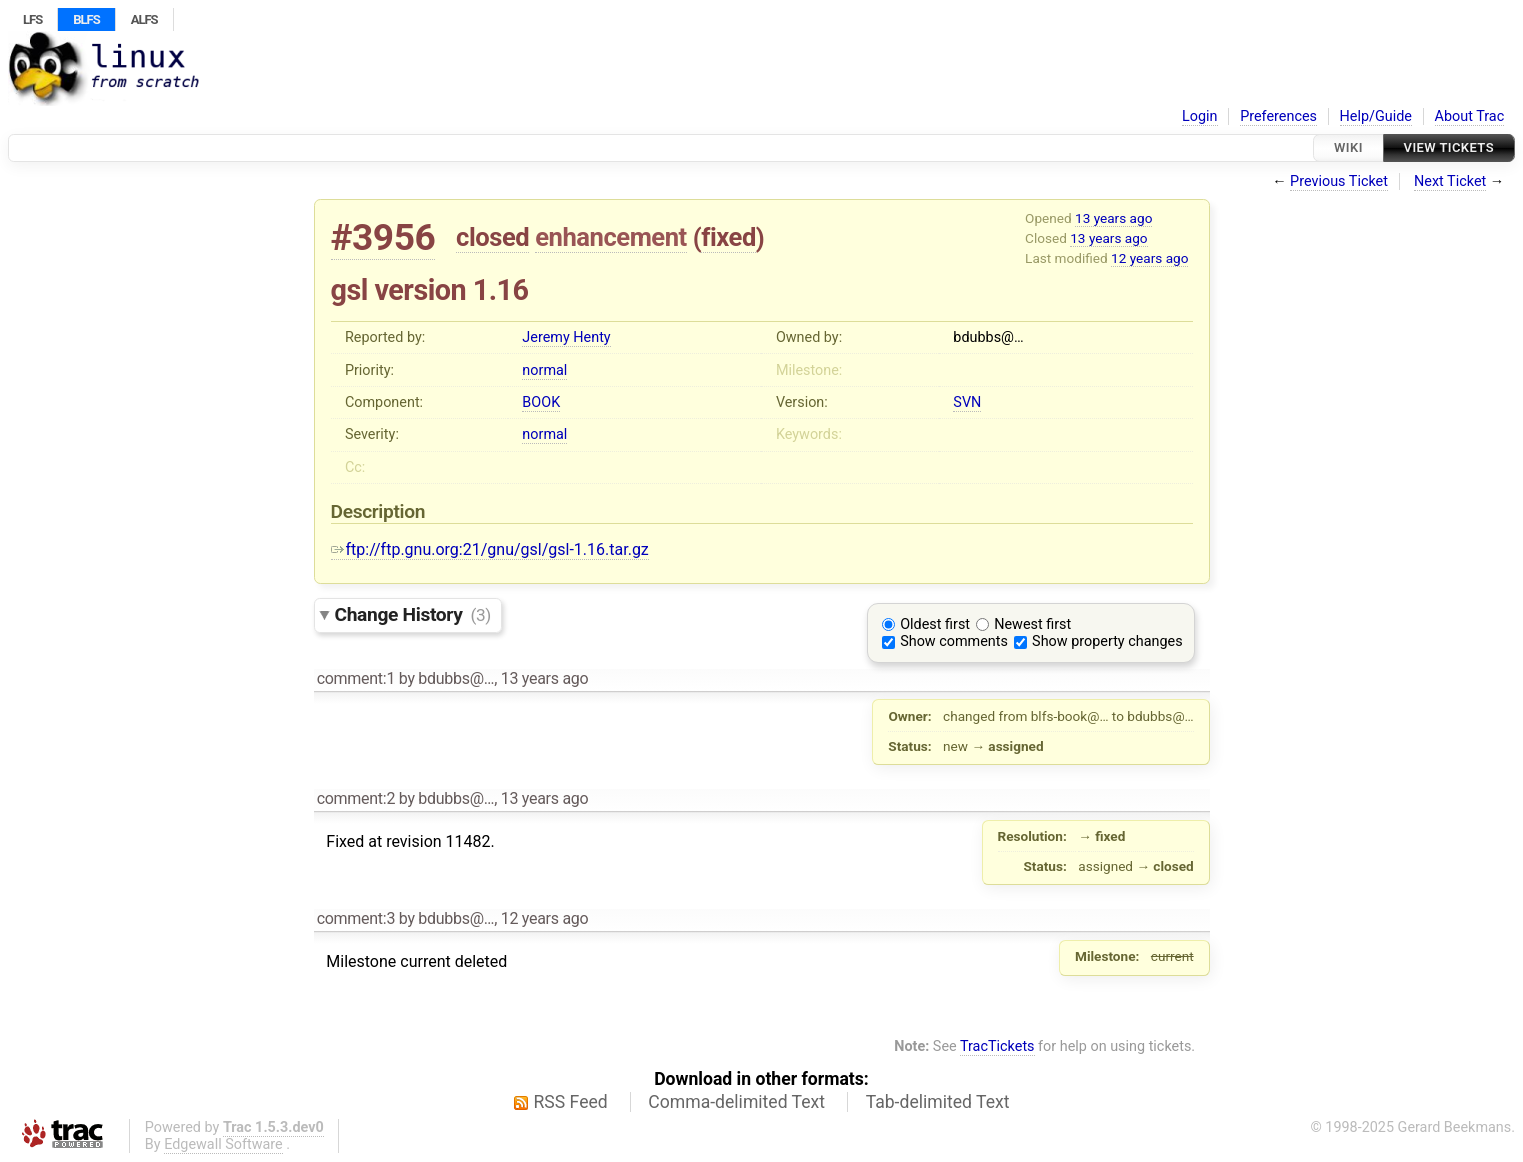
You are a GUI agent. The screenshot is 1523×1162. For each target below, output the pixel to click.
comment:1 (356, 678)
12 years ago (1149, 258)
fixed (728, 237)
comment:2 (356, 798)
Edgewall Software (223, 1144)
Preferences (1278, 116)
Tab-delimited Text (938, 1102)
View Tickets (1449, 147)
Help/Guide (1376, 116)
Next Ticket (1450, 181)
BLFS (86, 19)
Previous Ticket (1339, 181)
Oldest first (935, 624)
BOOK (541, 402)
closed (492, 237)
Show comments (954, 641)
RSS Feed (571, 1102)
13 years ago (1113, 218)
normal (544, 370)
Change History (413, 614)
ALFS (144, 19)
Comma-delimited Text (736, 1102)
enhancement (611, 237)
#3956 (383, 237)
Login (1200, 116)
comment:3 (356, 918)
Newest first (1032, 624)
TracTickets (997, 1046)
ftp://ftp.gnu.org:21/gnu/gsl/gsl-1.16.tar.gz (490, 549)
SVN (967, 402)
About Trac (1470, 116)
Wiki (1348, 147)
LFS (32, 19)
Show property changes (1107, 641)
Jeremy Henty (566, 337)
